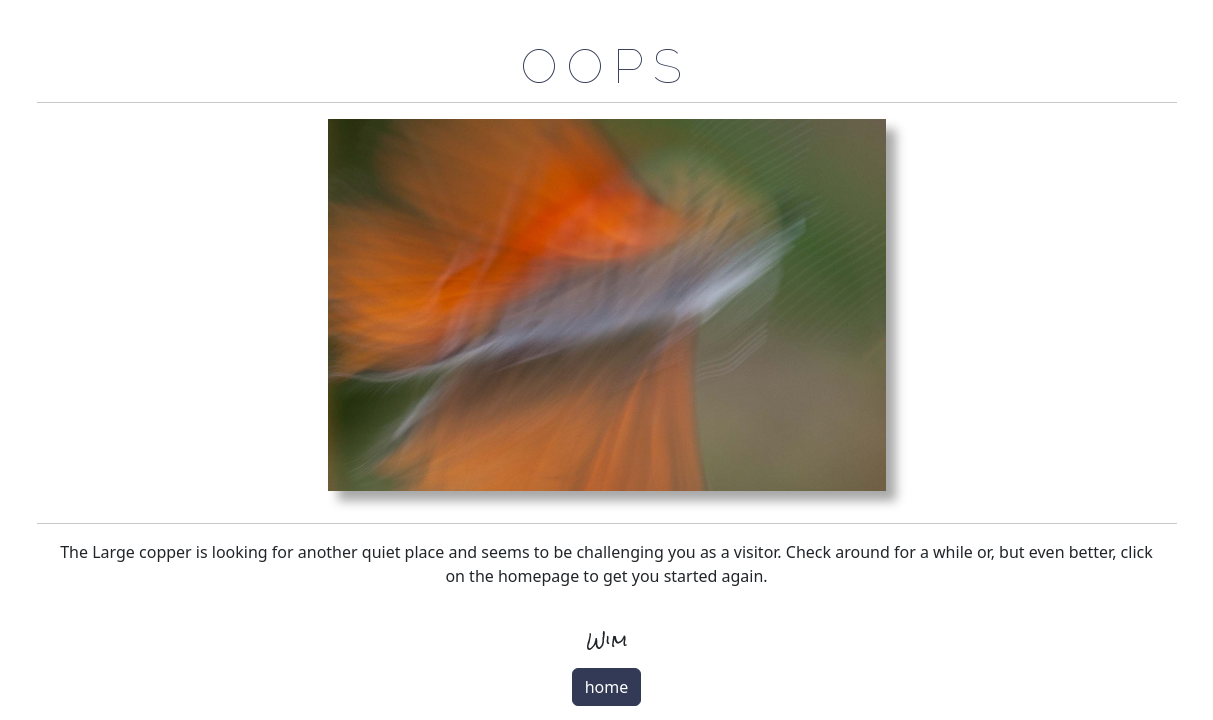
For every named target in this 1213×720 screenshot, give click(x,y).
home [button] (607, 687)
